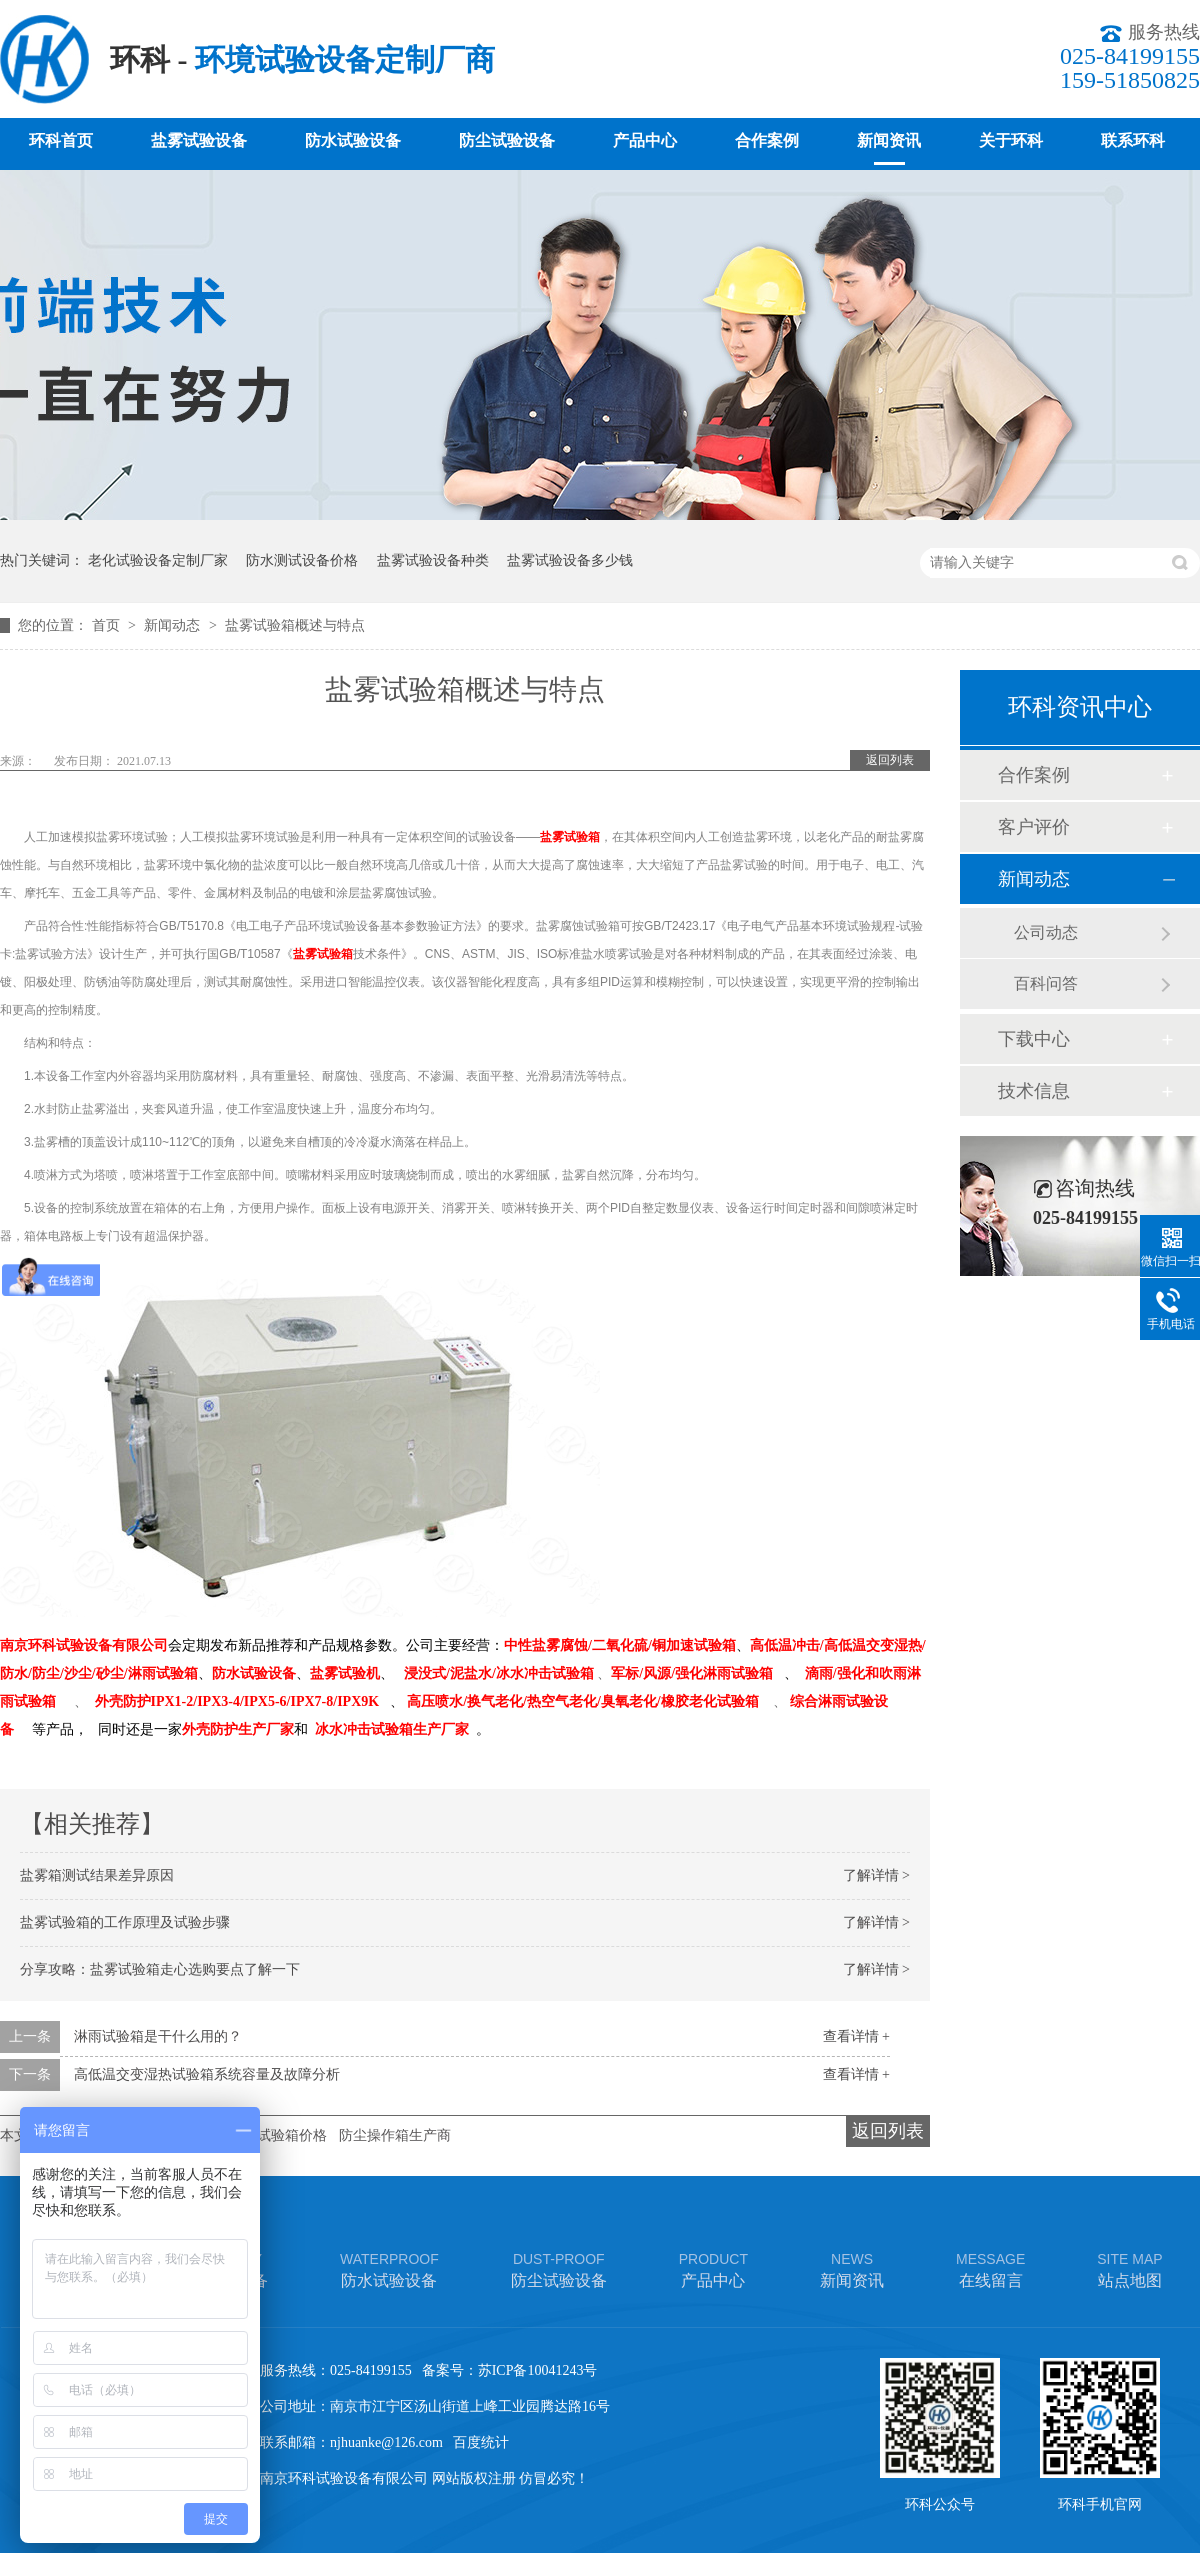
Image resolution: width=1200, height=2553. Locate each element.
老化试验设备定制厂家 (158, 560)
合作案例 (767, 140)
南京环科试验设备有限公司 (84, 1645)
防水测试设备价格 (302, 560)
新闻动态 (174, 625)
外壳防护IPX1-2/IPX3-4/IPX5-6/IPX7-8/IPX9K (237, 1701)
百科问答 (1046, 983)
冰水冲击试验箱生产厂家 (392, 1729)
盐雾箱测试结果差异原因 (97, 1875)
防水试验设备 (353, 140)
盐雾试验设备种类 (433, 560)
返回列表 (890, 760)
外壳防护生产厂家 (238, 1729)
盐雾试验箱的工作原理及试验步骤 (125, 1922)
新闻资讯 (889, 140)
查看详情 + (856, 2036)
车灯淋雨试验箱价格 (264, 2135)
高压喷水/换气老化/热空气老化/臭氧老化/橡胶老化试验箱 (583, 1701)
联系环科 (1133, 140)
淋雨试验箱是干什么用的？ (158, 2036)
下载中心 (1034, 1039)
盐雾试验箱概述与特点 (295, 625)
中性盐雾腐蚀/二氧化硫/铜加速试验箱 (620, 1645)
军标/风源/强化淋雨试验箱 (692, 1673)
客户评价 (1034, 827)
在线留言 (990, 2268)
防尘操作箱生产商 (395, 2135)
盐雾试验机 (345, 1673)
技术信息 (1034, 1091)
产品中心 (645, 140)
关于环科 (1011, 140)
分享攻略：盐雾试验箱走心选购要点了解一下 (160, 1969)
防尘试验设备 (507, 140)
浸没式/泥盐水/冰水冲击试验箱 (499, 1673)
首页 (108, 625)
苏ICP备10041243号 (538, 2370)
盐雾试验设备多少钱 (570, 560)
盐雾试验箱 (570, 837)
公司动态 (1046, 932)
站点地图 (1129, 2268)
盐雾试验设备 (199, 140)
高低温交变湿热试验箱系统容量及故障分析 (207, 2074)
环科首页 (61, 140)
